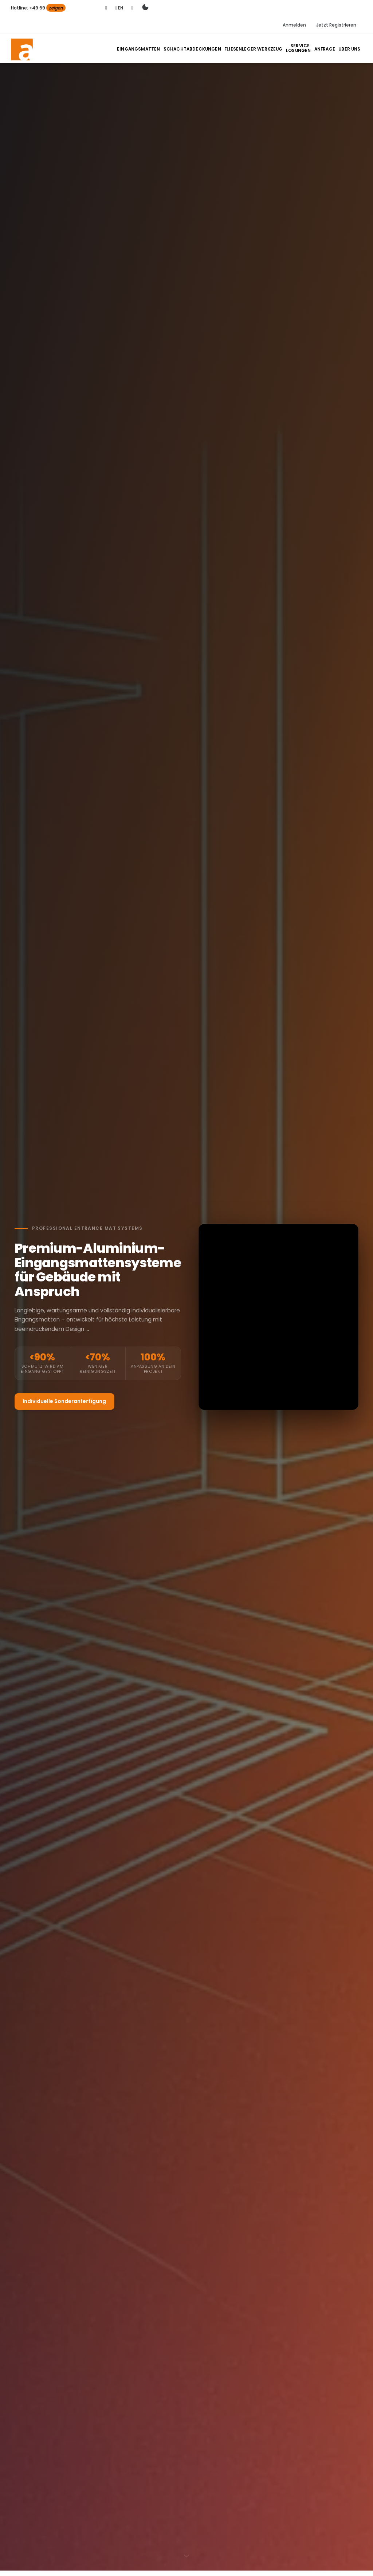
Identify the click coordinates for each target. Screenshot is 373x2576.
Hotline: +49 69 (38, 8)
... (87, 1329)
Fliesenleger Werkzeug (258, 49)
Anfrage (325, 49)
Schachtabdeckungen (202, 49)
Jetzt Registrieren (336, 25)
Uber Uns (350, 49)
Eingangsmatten (151, 49)
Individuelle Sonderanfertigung (64, 1401)
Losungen (301, 49)
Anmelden (294, 25)
